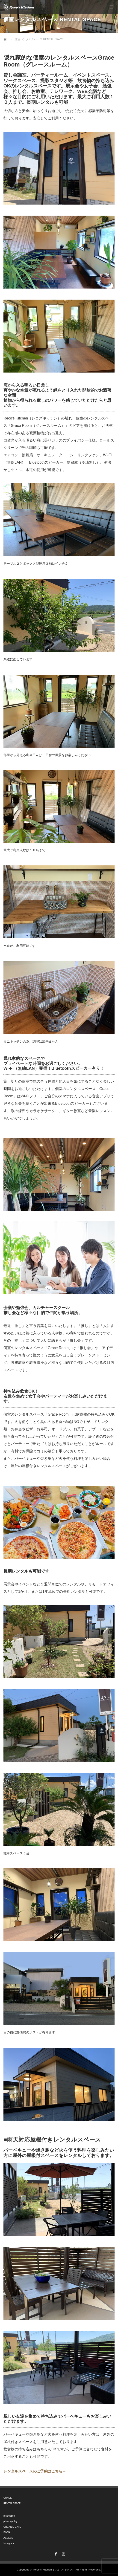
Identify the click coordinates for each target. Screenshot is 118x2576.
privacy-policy (10, 2521)
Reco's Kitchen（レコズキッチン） (54, 2569)
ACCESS (8, 2538)
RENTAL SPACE (12, 2503)
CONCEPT (9, 2498)
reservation (9, 2516)
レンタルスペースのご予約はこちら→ (34, 2471)
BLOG (6, 2532)
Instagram (8, 2543)
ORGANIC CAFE (12, 2527)
